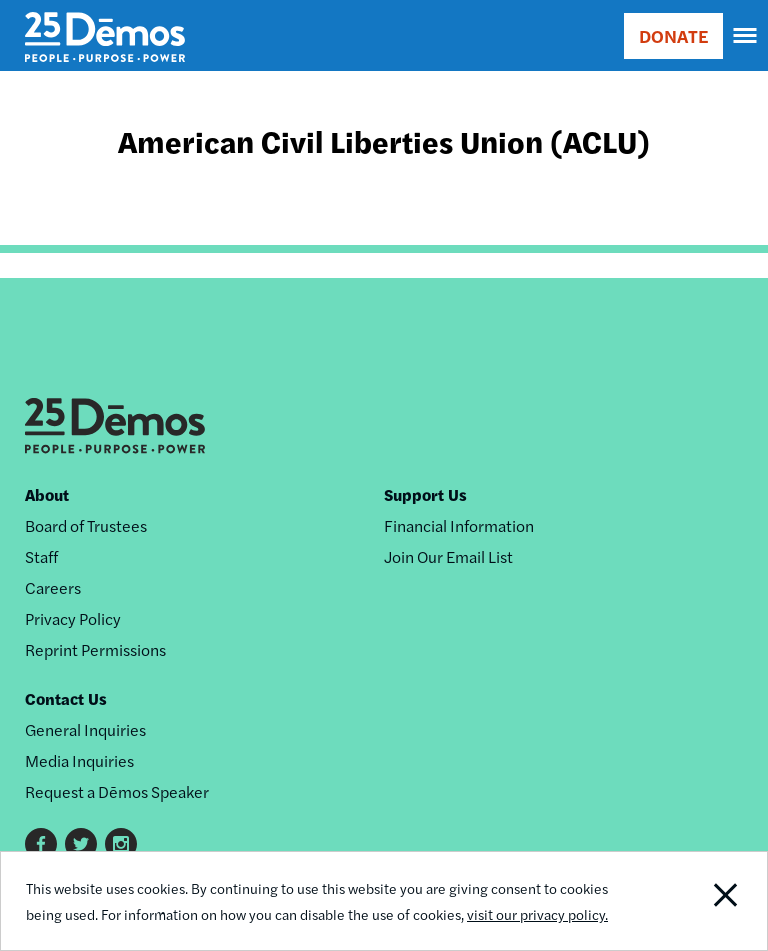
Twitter (81, 844)
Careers (53, 587)
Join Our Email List (448, 556)
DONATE (673, 35)
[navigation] (746, 36)
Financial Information (459, 525)
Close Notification (693, 901)
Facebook (41, 844)
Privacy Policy (73, 618)
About (47, 494)
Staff (41, 556)
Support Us (425, 494)
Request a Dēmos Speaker (117, 791)
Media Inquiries (79, 760)
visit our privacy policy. (537, 914)
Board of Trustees (86, 525)
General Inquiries (85, 729)
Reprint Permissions (95, 649)
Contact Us (66, 698)
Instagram (121, 844)
